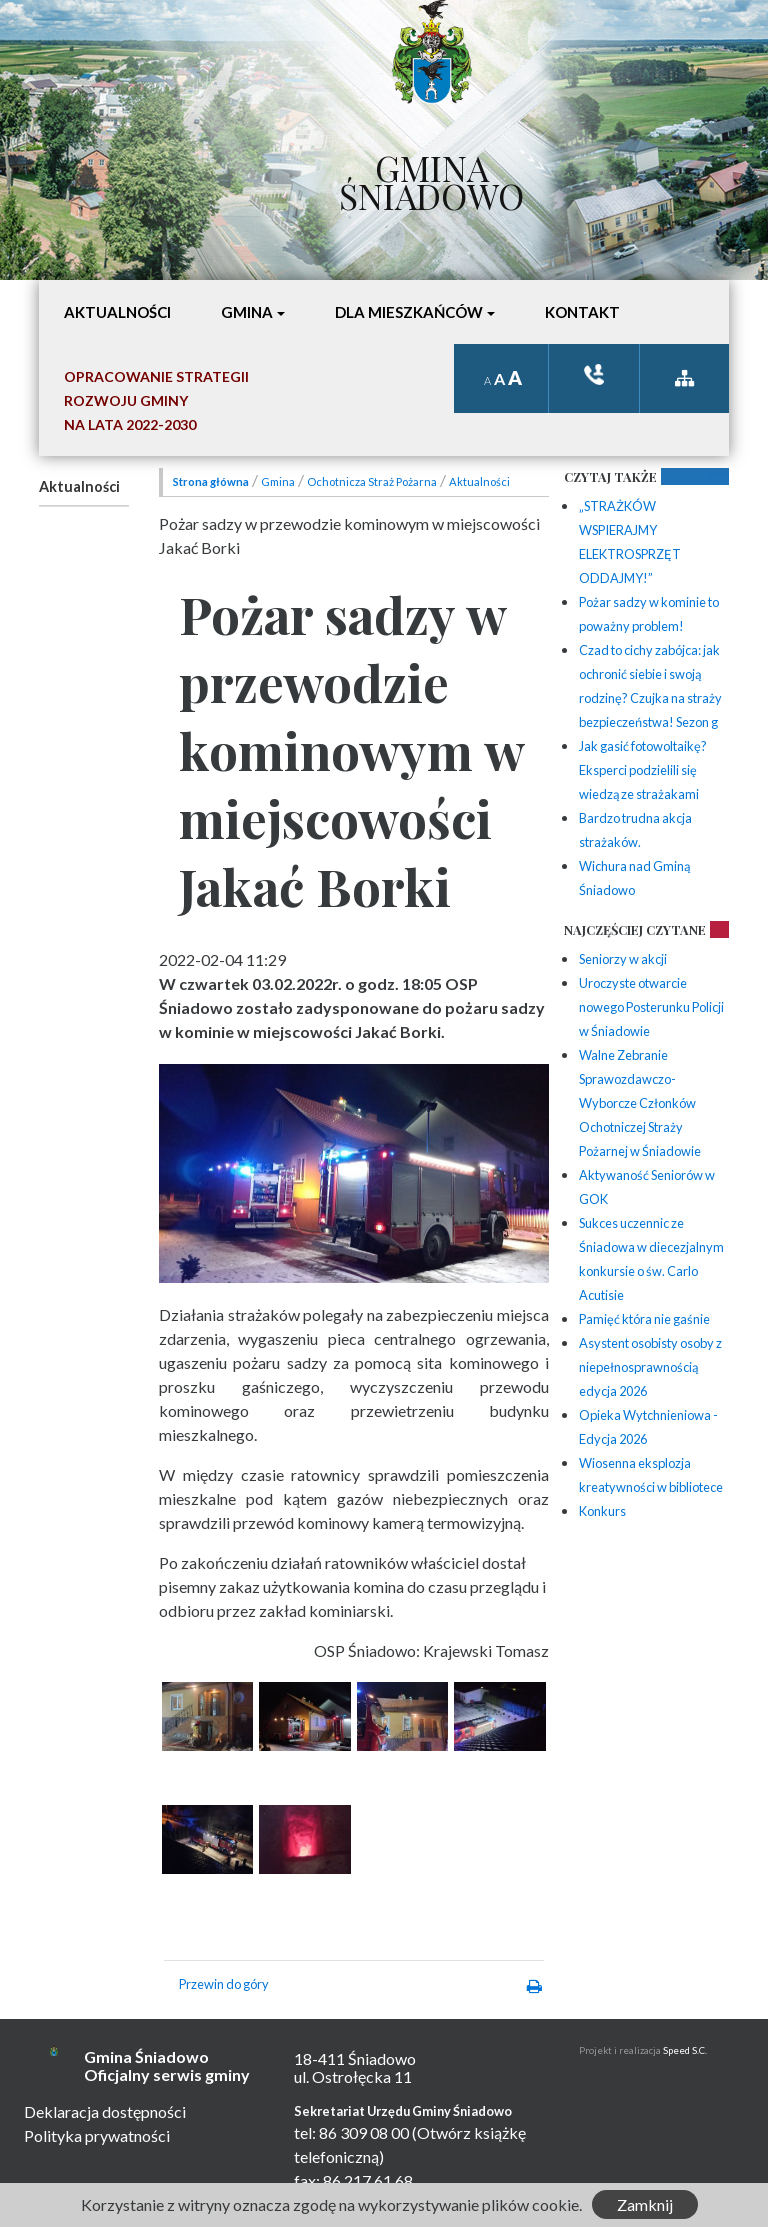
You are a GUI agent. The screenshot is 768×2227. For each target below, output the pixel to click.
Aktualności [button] (117, 312)
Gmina (278, 481)
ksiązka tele (594, 374)
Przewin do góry (224, 1984)
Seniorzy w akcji (623, 959)
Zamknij (645, 2204)
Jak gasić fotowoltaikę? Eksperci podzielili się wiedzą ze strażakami (643, 770)
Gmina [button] (247, 312)
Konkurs (602, 1511)
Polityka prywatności (97, 2135)
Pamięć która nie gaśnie (644, 1319)
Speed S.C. (685, 2050)
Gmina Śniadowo (431, 177)
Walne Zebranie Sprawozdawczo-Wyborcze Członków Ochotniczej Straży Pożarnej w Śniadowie (640, 1103)
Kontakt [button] (582, 312)
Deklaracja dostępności (105, 2111)
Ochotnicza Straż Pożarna (372, 481)
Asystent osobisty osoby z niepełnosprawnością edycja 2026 (650, 1367)
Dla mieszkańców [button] (409, 312)
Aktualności (79, 486)
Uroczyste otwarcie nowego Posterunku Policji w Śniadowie (651, 1007)
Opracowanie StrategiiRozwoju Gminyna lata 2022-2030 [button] (156, 400)
